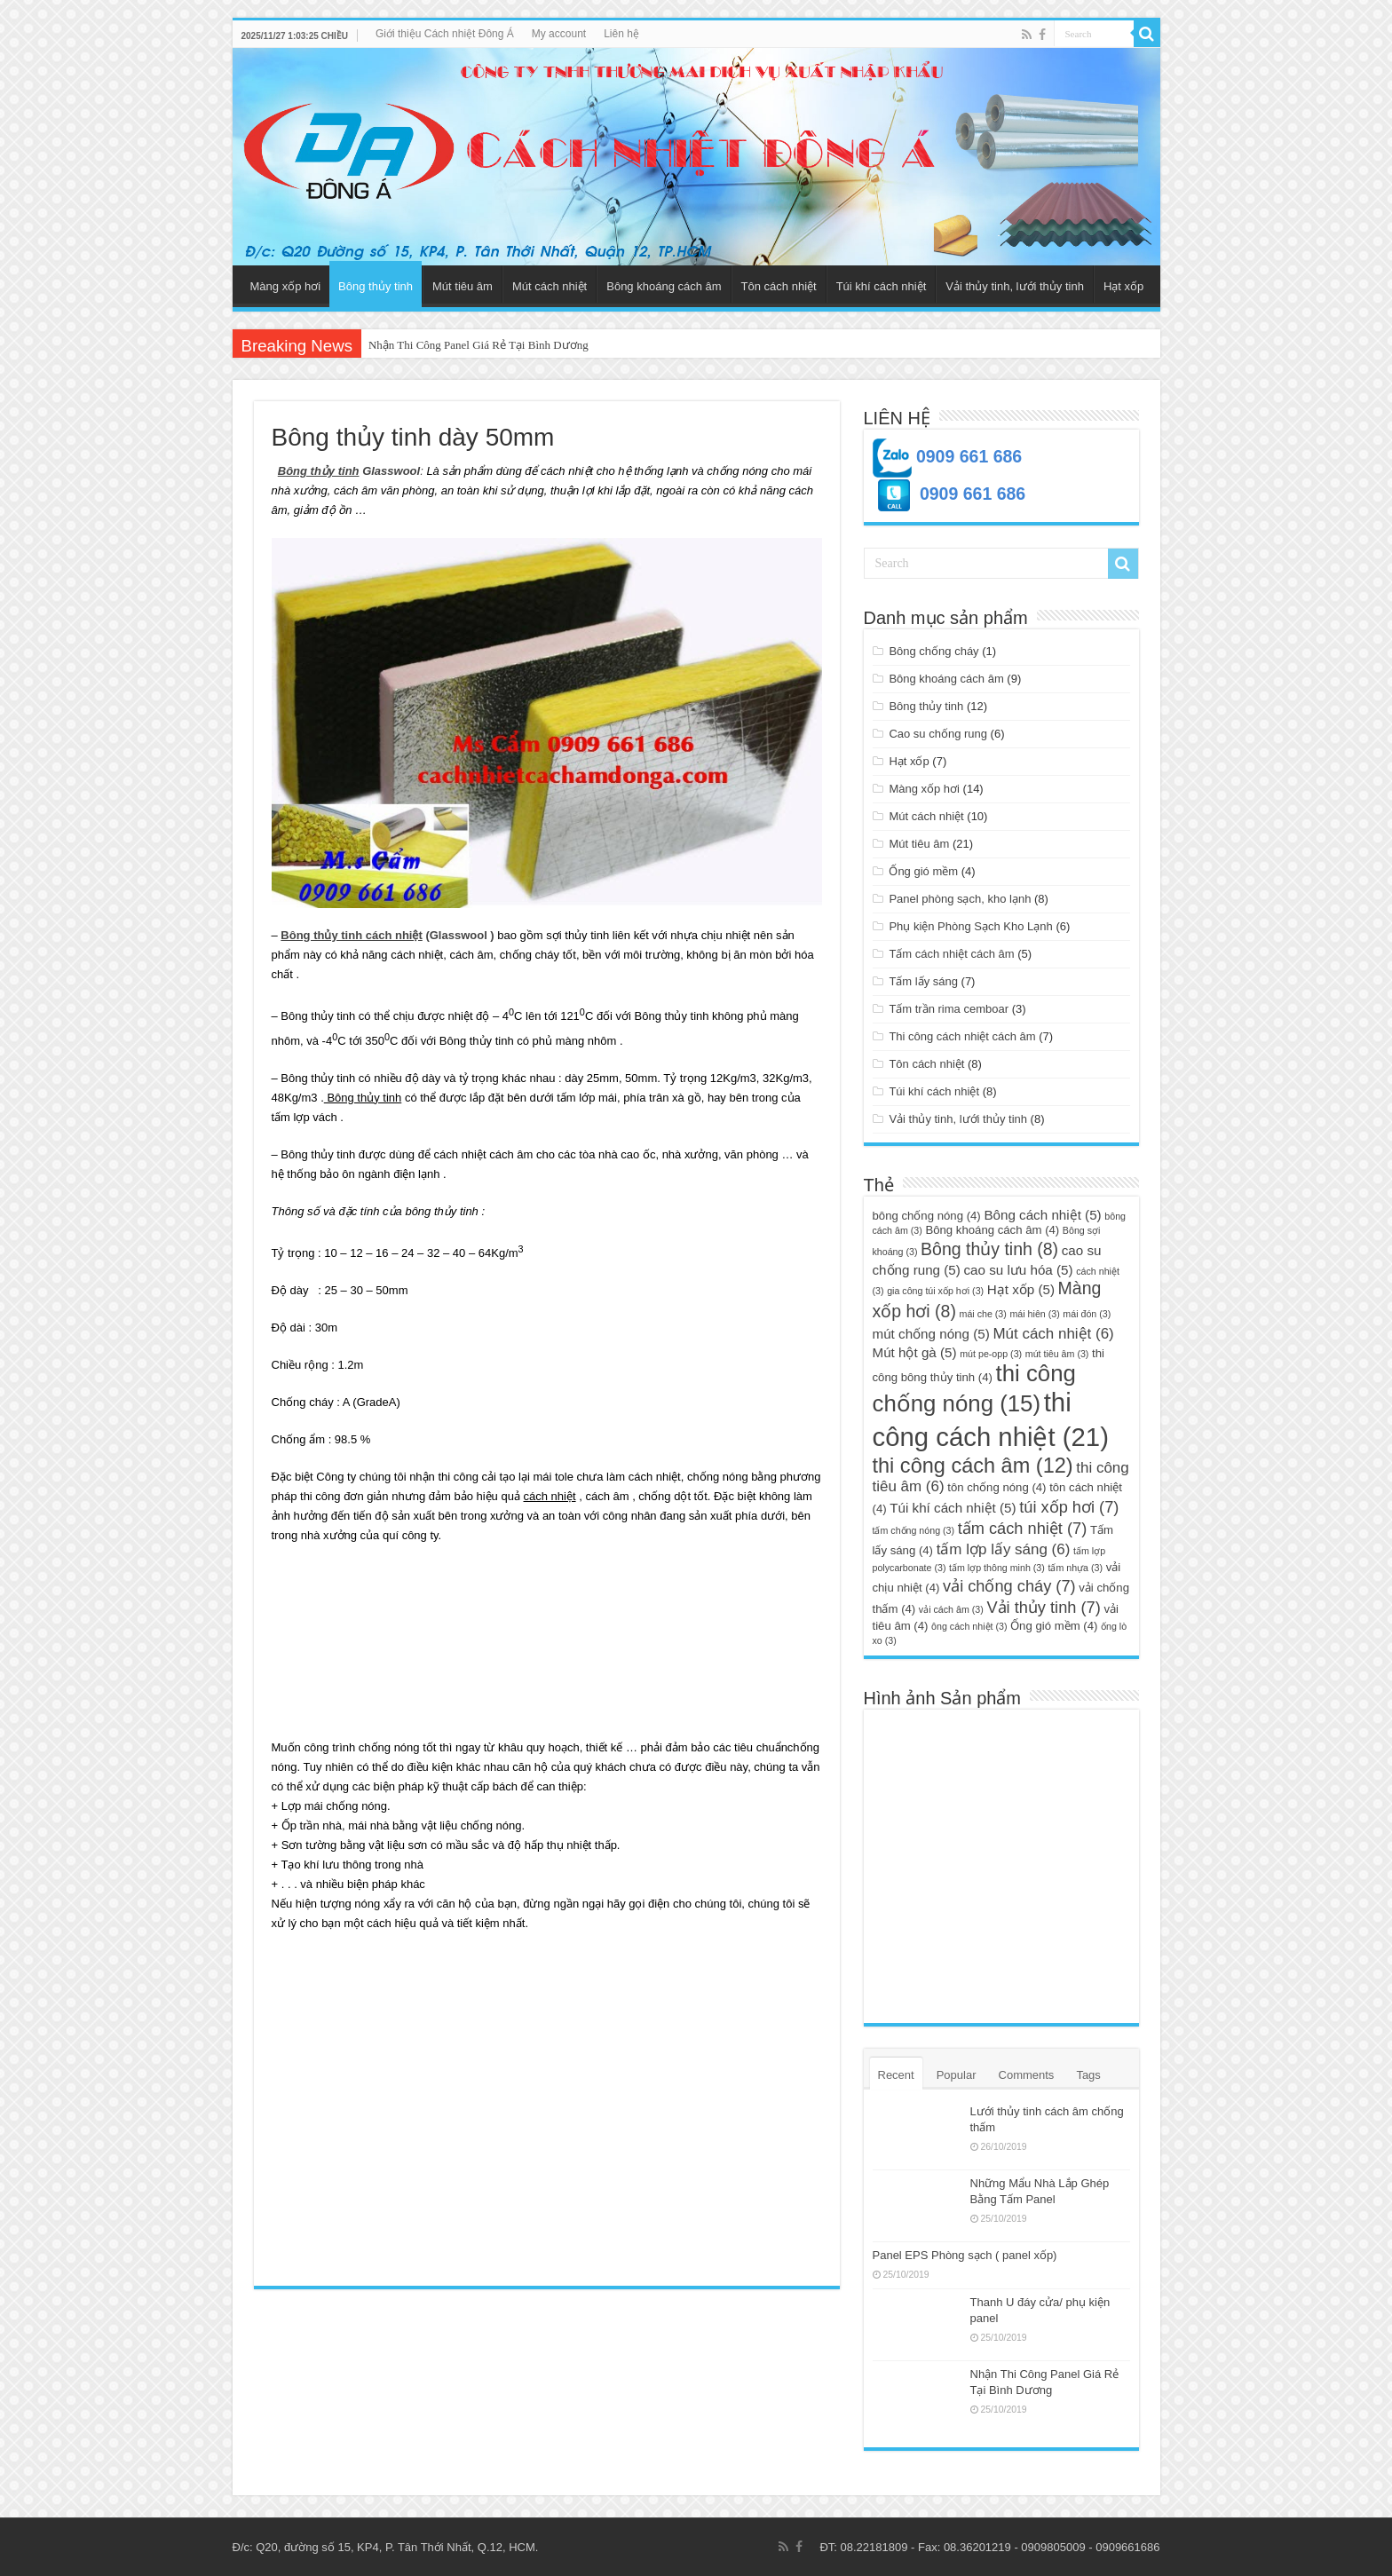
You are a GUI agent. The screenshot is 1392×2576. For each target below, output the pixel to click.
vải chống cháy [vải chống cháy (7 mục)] (1009, 1585)
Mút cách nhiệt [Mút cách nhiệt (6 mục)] (1053, 1333)
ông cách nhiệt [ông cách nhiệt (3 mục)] (969, 1626)
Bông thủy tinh (375, 286)
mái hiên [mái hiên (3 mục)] (1034, 1313)
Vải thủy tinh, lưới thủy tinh (1014, 286)
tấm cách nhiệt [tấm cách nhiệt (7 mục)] (1023, 1528)
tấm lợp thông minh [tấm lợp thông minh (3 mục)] (997, 1567)
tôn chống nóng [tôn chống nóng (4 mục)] (996, 1487)
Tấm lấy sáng (923, 981)
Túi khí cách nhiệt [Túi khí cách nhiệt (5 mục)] (953, 1507)
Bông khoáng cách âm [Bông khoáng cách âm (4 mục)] (992, 1230)
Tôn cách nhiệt (779, 286)
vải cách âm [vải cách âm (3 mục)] (951, 1609)
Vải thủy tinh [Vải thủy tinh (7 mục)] (1043, 1607)
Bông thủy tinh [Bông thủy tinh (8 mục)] (989, 1249)
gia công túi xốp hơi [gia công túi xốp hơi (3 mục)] (935, 1290)
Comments (1027, 2075)
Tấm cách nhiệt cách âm (951, 953)
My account (559, 34)
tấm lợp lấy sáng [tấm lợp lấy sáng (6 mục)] (1004, 1549)
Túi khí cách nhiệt (881, 286)
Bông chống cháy (933, 651)
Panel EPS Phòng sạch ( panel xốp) (965, 2255)
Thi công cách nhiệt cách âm (962, 1036)
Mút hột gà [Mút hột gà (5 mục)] (915, 1352)
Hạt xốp (1123, 286)
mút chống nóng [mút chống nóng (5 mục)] (931, 1333)
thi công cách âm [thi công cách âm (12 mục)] (973, 1465)
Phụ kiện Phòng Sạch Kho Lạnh (970, 926)
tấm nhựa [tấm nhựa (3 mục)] (1075, 1567)
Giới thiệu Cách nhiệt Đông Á (445, 34)
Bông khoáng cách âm (663, 286)
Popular (957, 2075)
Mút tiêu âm (462, 286)
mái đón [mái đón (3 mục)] (1087, 1313)
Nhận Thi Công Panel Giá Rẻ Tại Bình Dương (478, 345)
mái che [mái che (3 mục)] (983, 1313)
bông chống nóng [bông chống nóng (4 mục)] (927, 1215)
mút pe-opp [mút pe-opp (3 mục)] (991, 1353)
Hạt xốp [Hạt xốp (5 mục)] (1021, 1289)
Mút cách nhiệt (549, 286)
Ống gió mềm (923, 871)
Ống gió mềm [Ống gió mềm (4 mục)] (1053, 1625)
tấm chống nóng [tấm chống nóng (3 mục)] (914, 1530)
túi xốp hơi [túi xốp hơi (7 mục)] (1069, 1506)
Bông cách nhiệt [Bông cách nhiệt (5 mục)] (1042, 1214)
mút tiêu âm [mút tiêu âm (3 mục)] (1057, 1353)
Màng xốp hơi (285, 286)
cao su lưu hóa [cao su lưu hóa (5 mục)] (1017, 1269)
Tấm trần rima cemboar (948, 1008)
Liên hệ (621, 34)
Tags (1088, 2075)
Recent (896, 2075)
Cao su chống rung (938, 733)
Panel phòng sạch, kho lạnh (960, 898)
